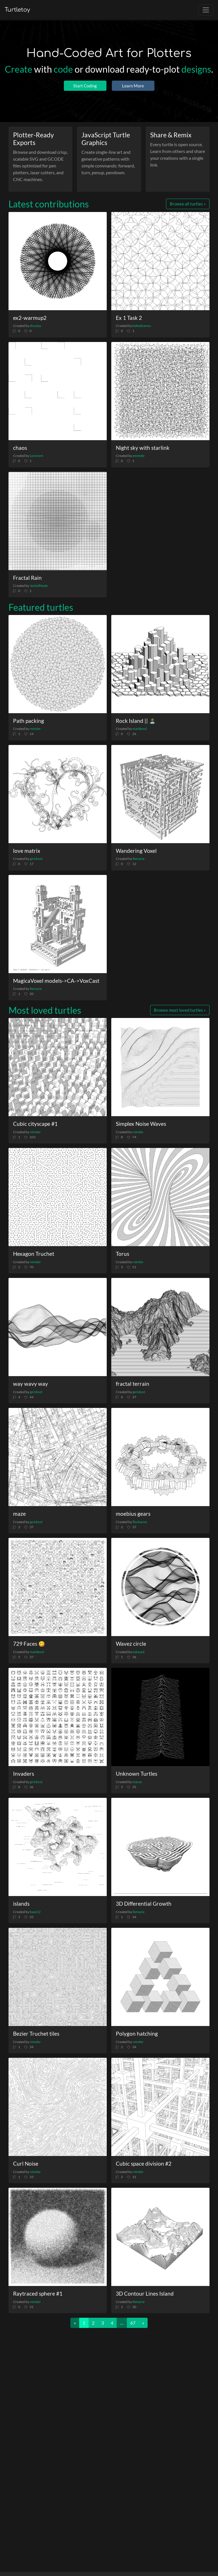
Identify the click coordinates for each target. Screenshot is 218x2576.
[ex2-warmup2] (58, 261)
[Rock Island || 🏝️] (160, 664)
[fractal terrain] (160, 1327)
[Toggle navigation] (205, 10)
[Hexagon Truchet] (58, 1197)
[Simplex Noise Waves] (160, 1067)
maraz (137, 1782)
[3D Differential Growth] (160, 1847)
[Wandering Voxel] (160, 794)
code (63, 69)
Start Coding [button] (85, 85)
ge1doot (36, 858)
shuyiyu (35, 326)
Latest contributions (49, 203)
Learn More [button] (133, 85)
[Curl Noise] (58, 2107)
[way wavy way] (58, 1327)
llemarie (138, 858)
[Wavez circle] (160, 1587)
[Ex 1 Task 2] (160, 261)
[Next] (143, 2323)
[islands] (58, 1847)
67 (132, 2322)
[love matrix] (58, 794)
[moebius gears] (160, 1457)
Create (18, 69)
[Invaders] (58, 1717)
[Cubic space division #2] (160, 2107)
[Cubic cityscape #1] (58, 1067)
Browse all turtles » (188, 203)
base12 (35, 1912)
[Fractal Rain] (58, 521)
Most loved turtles (45, 1010)
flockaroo (140, 1522)
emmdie (138, 456)
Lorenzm (36, 456)
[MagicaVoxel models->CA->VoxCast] (58, 924)
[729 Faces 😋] (58, 1587)
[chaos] (58, 391)
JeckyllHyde (39, 585)
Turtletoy (17, 10)
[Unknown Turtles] (160, 1717)
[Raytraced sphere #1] (58, 2237)
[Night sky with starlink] (160, 391)
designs (196, 69)
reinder (35, 729)
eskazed (138, 1652)
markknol (140, 729)
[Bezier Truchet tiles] (58, 1977)
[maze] (58, 1457)
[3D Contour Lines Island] (160, 2237)
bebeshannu (142, 326)
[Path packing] (58, 664)
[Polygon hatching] (160, 1977)
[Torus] (160, 1197)
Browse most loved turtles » (180, 1010)
